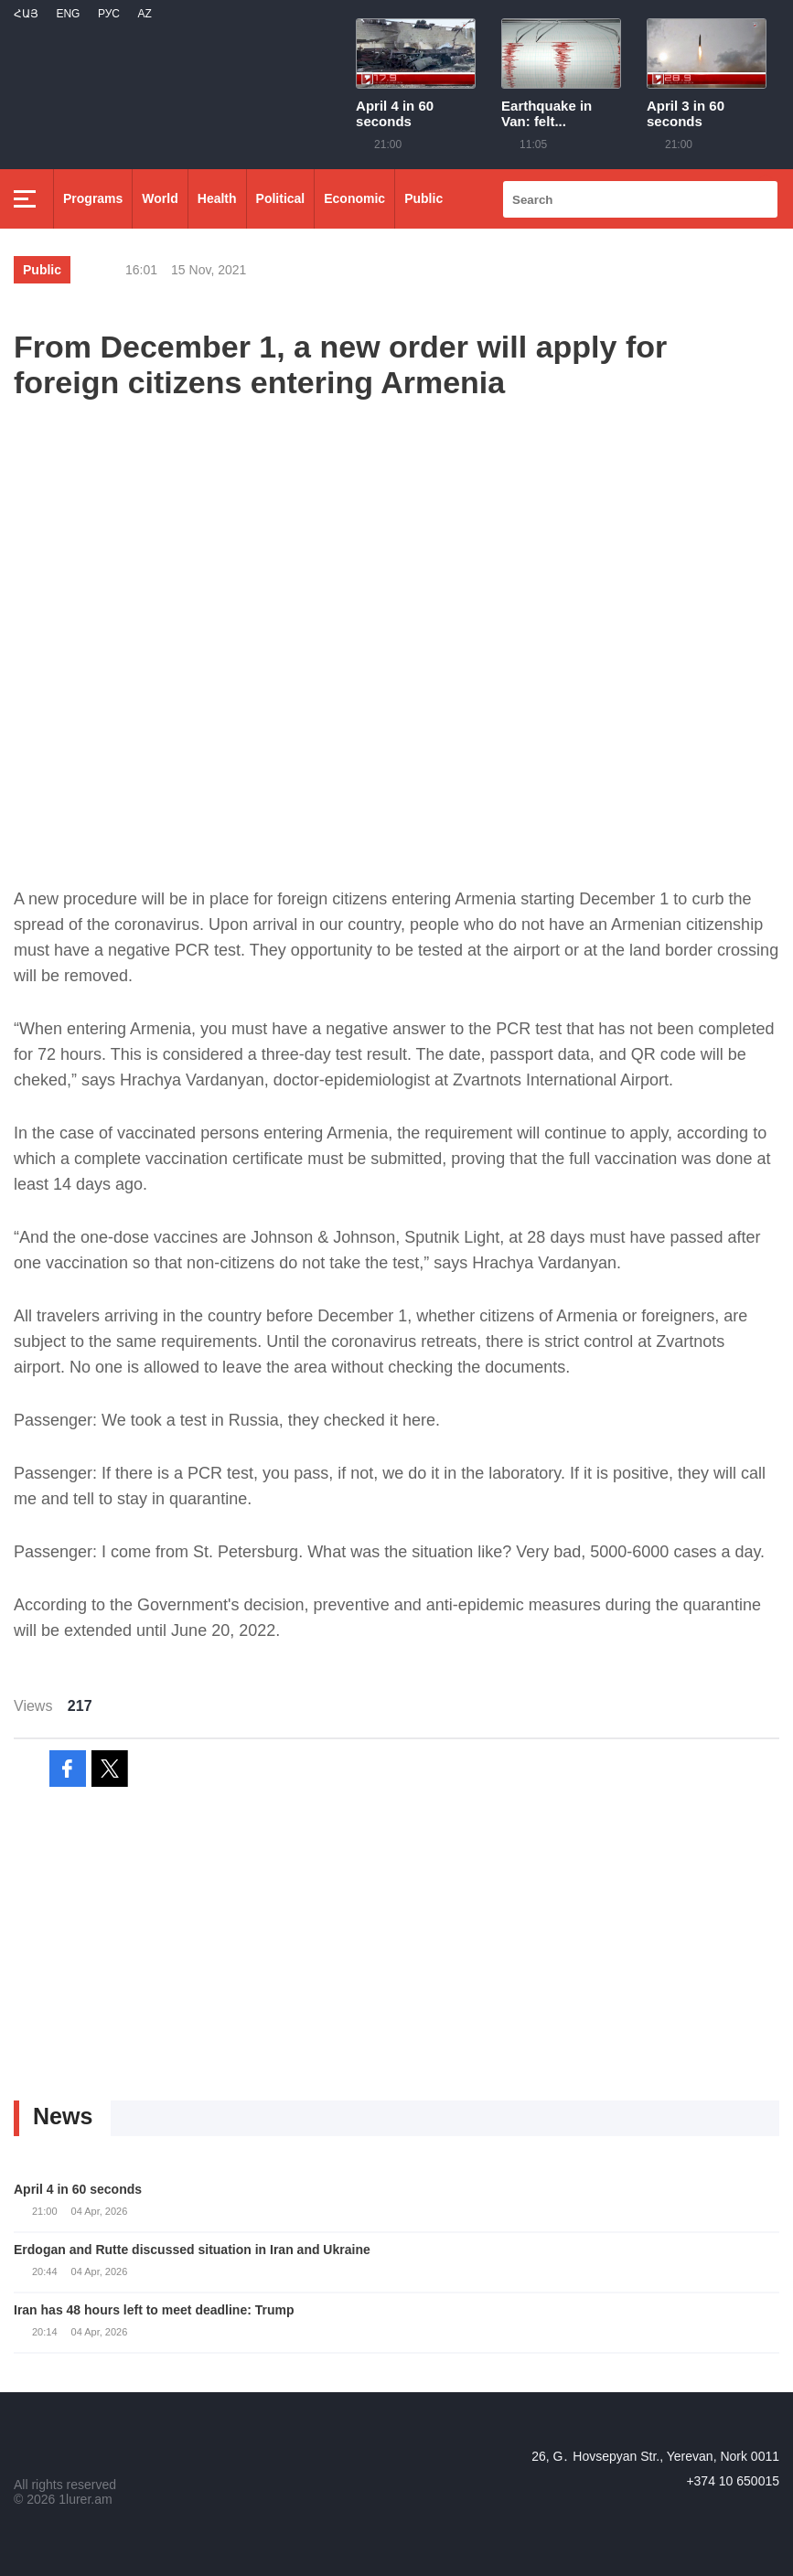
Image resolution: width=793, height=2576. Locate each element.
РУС (109, 13)
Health (217, 198)
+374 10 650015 (732, 2481)
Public (423, 198)
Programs (93, 198)
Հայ (26, 13)
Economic (354, 198)
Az (144, 13)
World (159, 198)
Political (280, 198)
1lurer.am (85, 2499)
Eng (68, 13)
